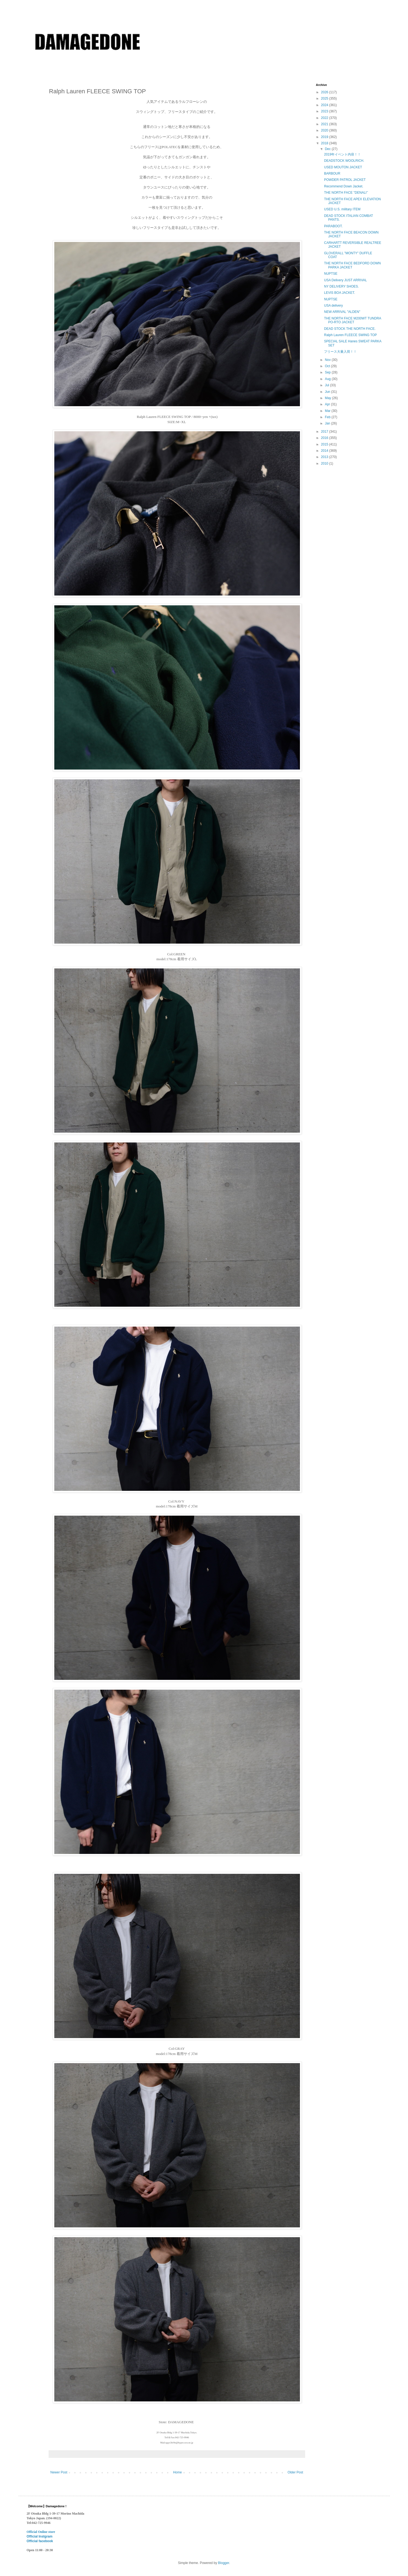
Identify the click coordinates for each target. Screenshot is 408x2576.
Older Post (295, 2472)
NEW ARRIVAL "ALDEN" (342, 312)
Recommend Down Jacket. (343, 186)
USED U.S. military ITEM (342, 209)
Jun (328, 392)
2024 (325, 105)
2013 (325, 457)
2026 (325, 92)
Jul (327, 385)
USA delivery (333, 305)
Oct (328, 366)
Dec (328, 149)
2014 (325, 451)
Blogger (223, 2563)
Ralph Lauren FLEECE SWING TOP (350, 335)
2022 (325, 118)
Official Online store (41, 2532)
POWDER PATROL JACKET (344, 180)
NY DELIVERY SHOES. (341, 286)
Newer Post (58, 2472)
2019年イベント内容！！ (342, 154)
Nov (328, 360)
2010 (325, 463)
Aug (328, 379)
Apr (328, 404)
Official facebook (40, 2541)
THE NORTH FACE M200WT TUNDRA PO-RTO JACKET (352, 320)
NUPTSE (330, 274)
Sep (328, 372)
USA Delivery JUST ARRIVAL (345, 280)
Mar (328, 411)
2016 (325, 438)
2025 (325, 98)
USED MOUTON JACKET (343, 167)
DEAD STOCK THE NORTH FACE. (350, 329)
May (328, 398)
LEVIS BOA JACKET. (339, 293)
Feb (328, 417)
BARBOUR (332, 173)
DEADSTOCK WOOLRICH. (344, 161)
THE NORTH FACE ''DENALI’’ (346, 193)
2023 (325, 111)
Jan (328, 423)
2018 (325, 143)
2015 (325, 444)
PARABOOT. (333, 226)
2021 (325, 124)
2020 (325, 130)
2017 (325, 431)
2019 (325, 137)
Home (177, 2472)
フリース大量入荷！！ (340, 352)
